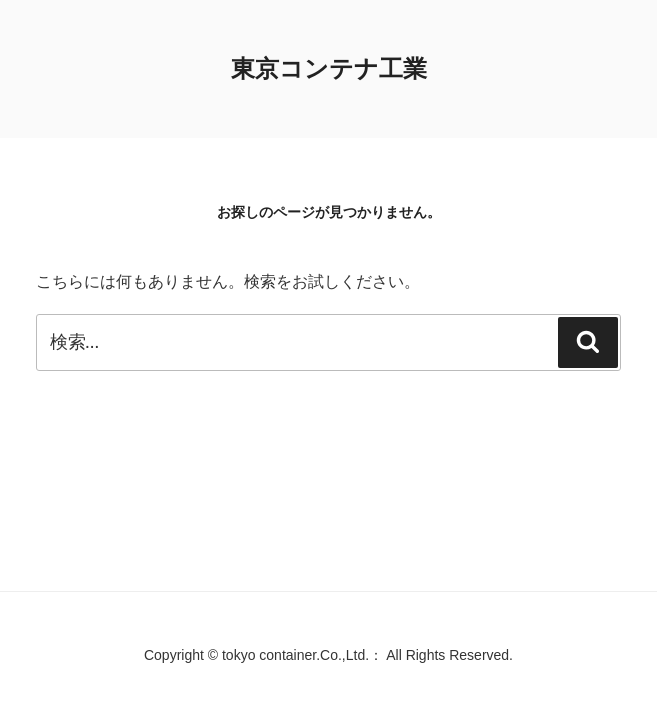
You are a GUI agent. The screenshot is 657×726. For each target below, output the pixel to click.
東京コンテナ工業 (329, 68)
